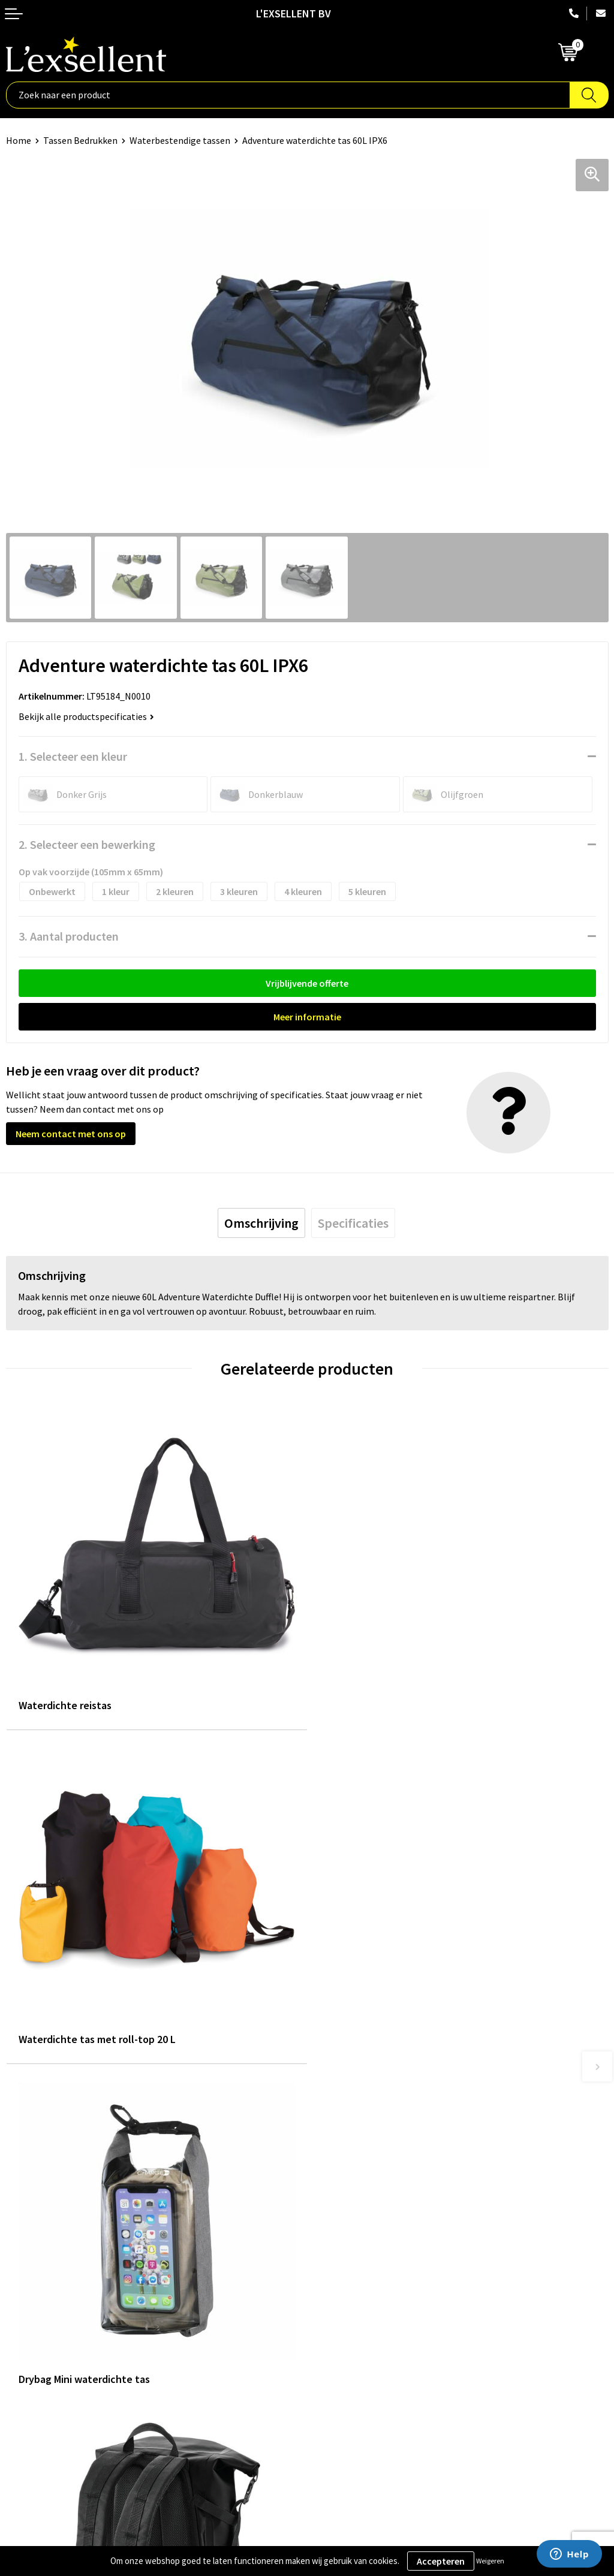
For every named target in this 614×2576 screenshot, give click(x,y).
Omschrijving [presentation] (261, 1223)
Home (18, 140)
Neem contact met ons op (71, 1134)
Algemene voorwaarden (54, 2334)
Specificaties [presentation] (353, 1223)
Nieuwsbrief (337, 2186)
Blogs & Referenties (354, 2168)
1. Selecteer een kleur (73, 756)
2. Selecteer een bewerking (87, 844)
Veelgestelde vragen (354, 2204)
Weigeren (490, 2560)
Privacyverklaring (41, 2353)
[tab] (261, 1223)
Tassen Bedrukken (80, 140)
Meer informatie (307, 1017)
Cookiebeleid (32, 2371)
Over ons (331, 2150)
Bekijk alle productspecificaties (86, 716)
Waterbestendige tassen (180, 140)
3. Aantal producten (69, 936)
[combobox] (288, 95)
